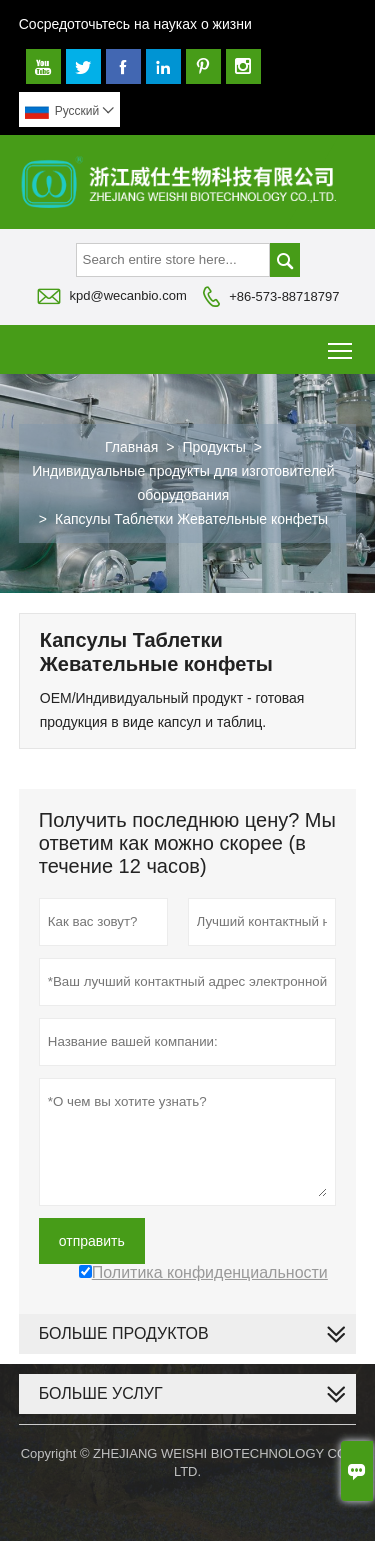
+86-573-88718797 (284, 296)
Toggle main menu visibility (341, 343)
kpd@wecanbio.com (128, 295)
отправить (92, 1241)
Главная (131, 447)
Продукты (214, 447)
